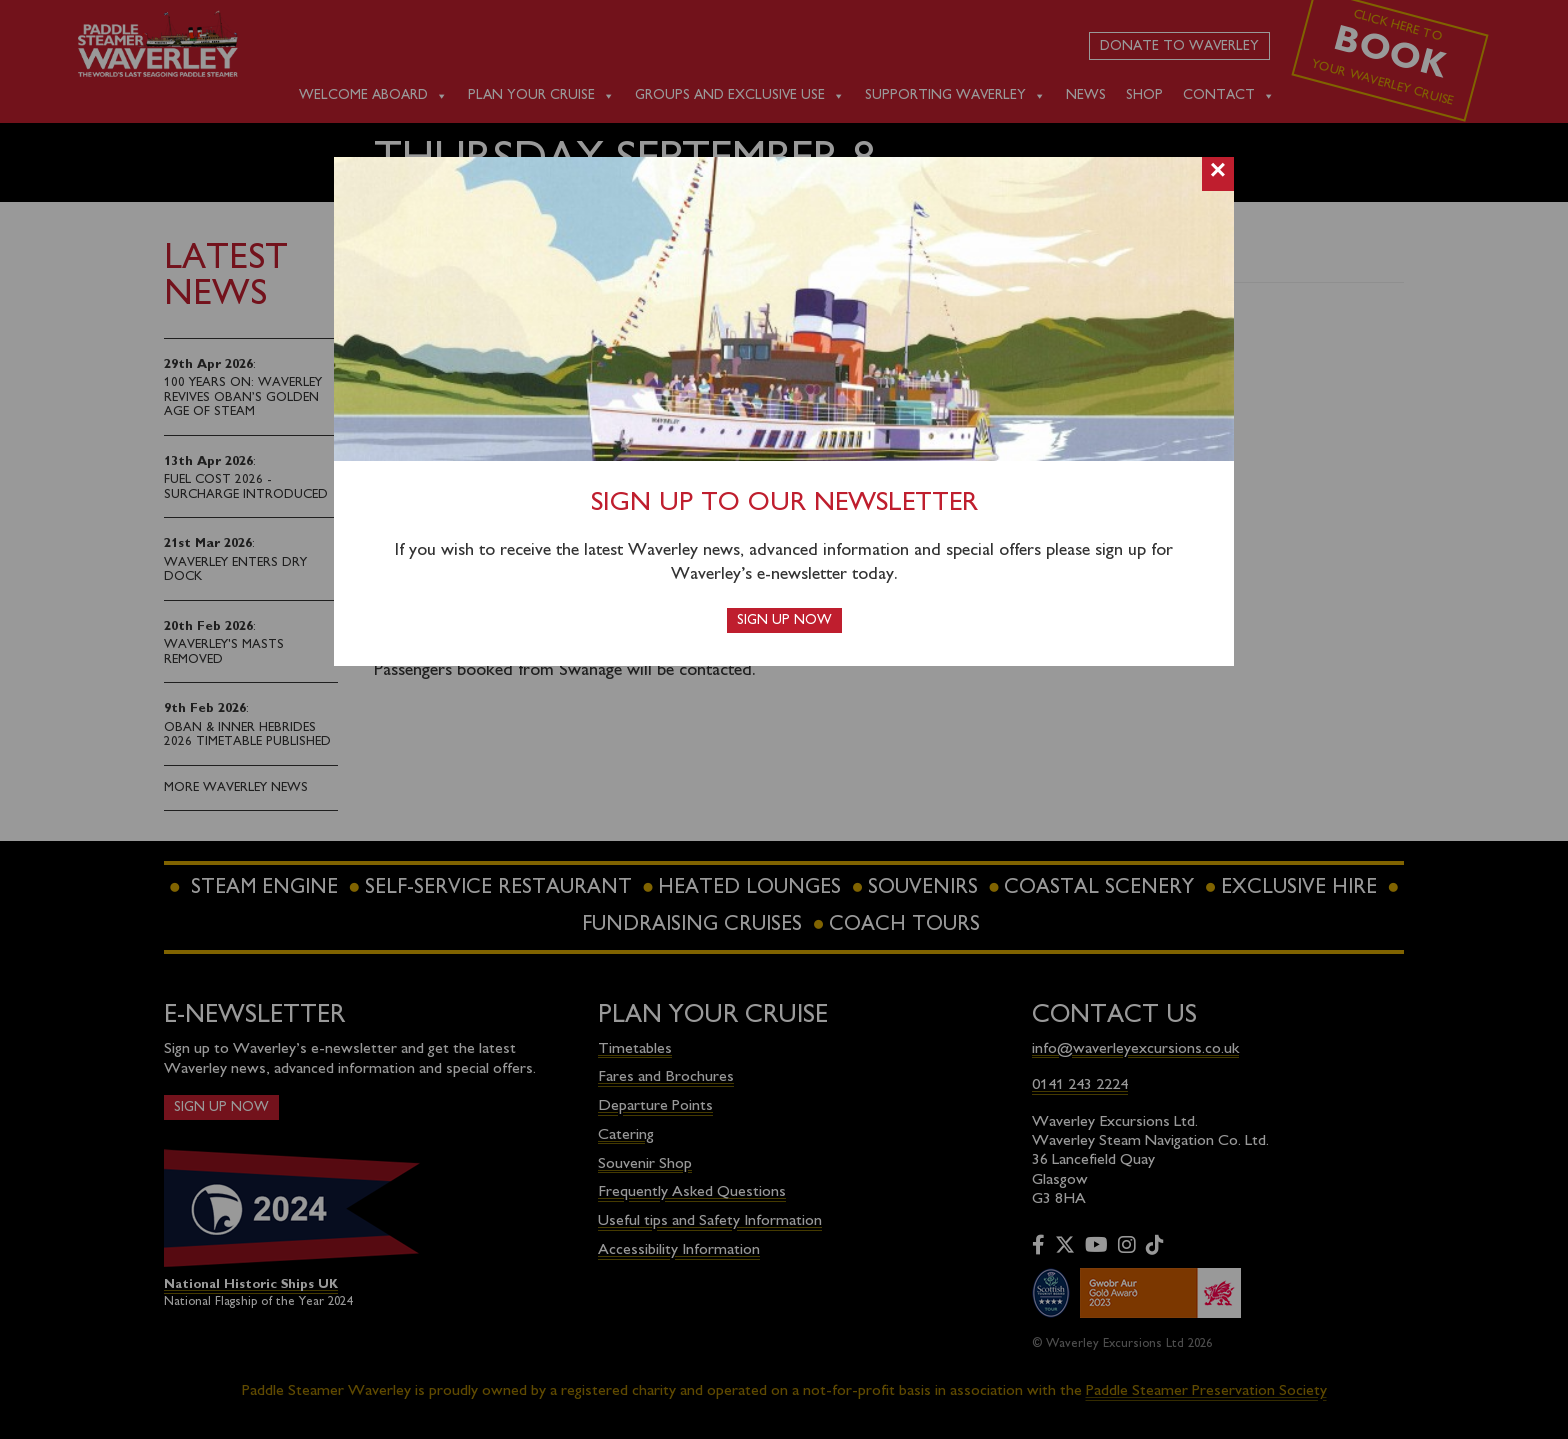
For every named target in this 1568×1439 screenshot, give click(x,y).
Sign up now (784, 620)
